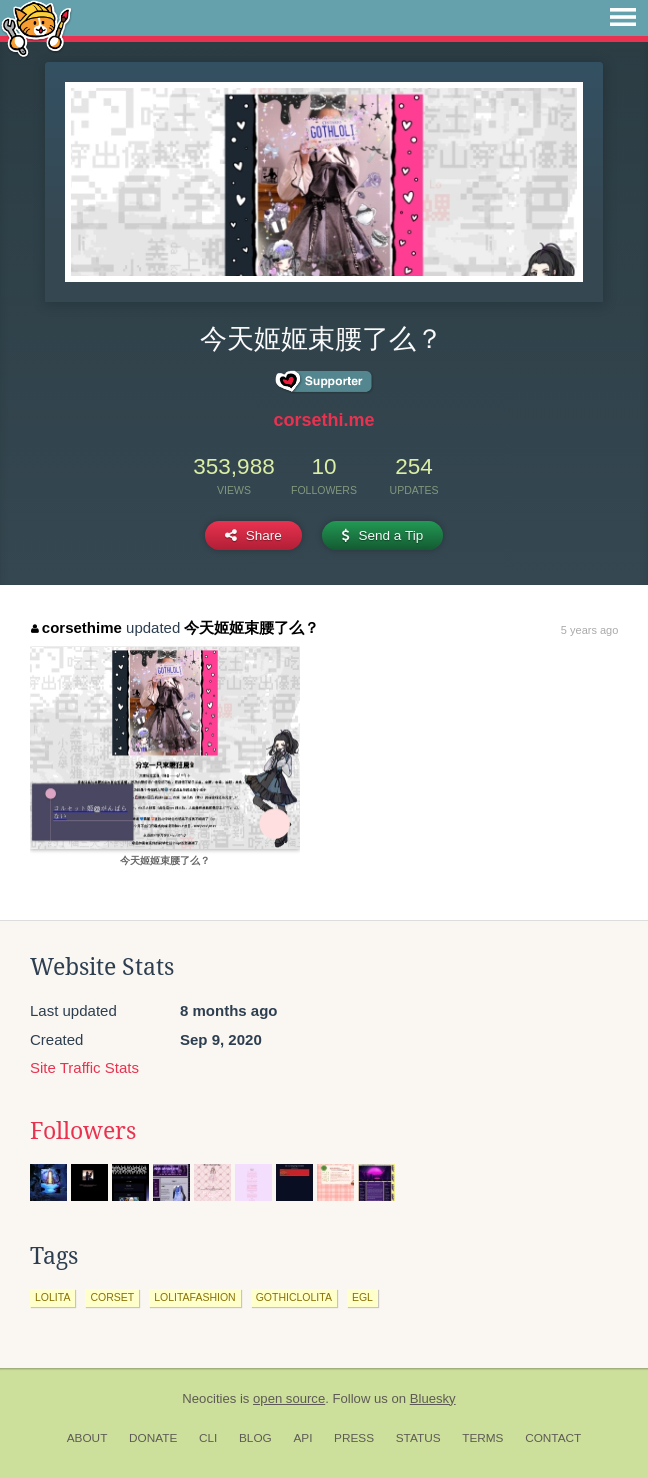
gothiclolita (294, 1297)
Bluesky (433, 1398)
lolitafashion (195, 1297)
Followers (83, 1131)
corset (112, 1297)
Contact (553, 1438)
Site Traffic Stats (84, 1067)
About (87, 1438)
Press (354, 1438)
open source (289, 1398)
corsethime (76, 627)
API (302, 1438)
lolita (52, 1297)
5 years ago (589, 630)
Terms (482, 1438)
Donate (153, 1438)
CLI (208, 1438)
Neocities (209, 1398)
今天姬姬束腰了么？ (251, 627)
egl (362, 1297)
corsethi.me (323, 420)
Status (418, 1438)
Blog (255, 1438)
